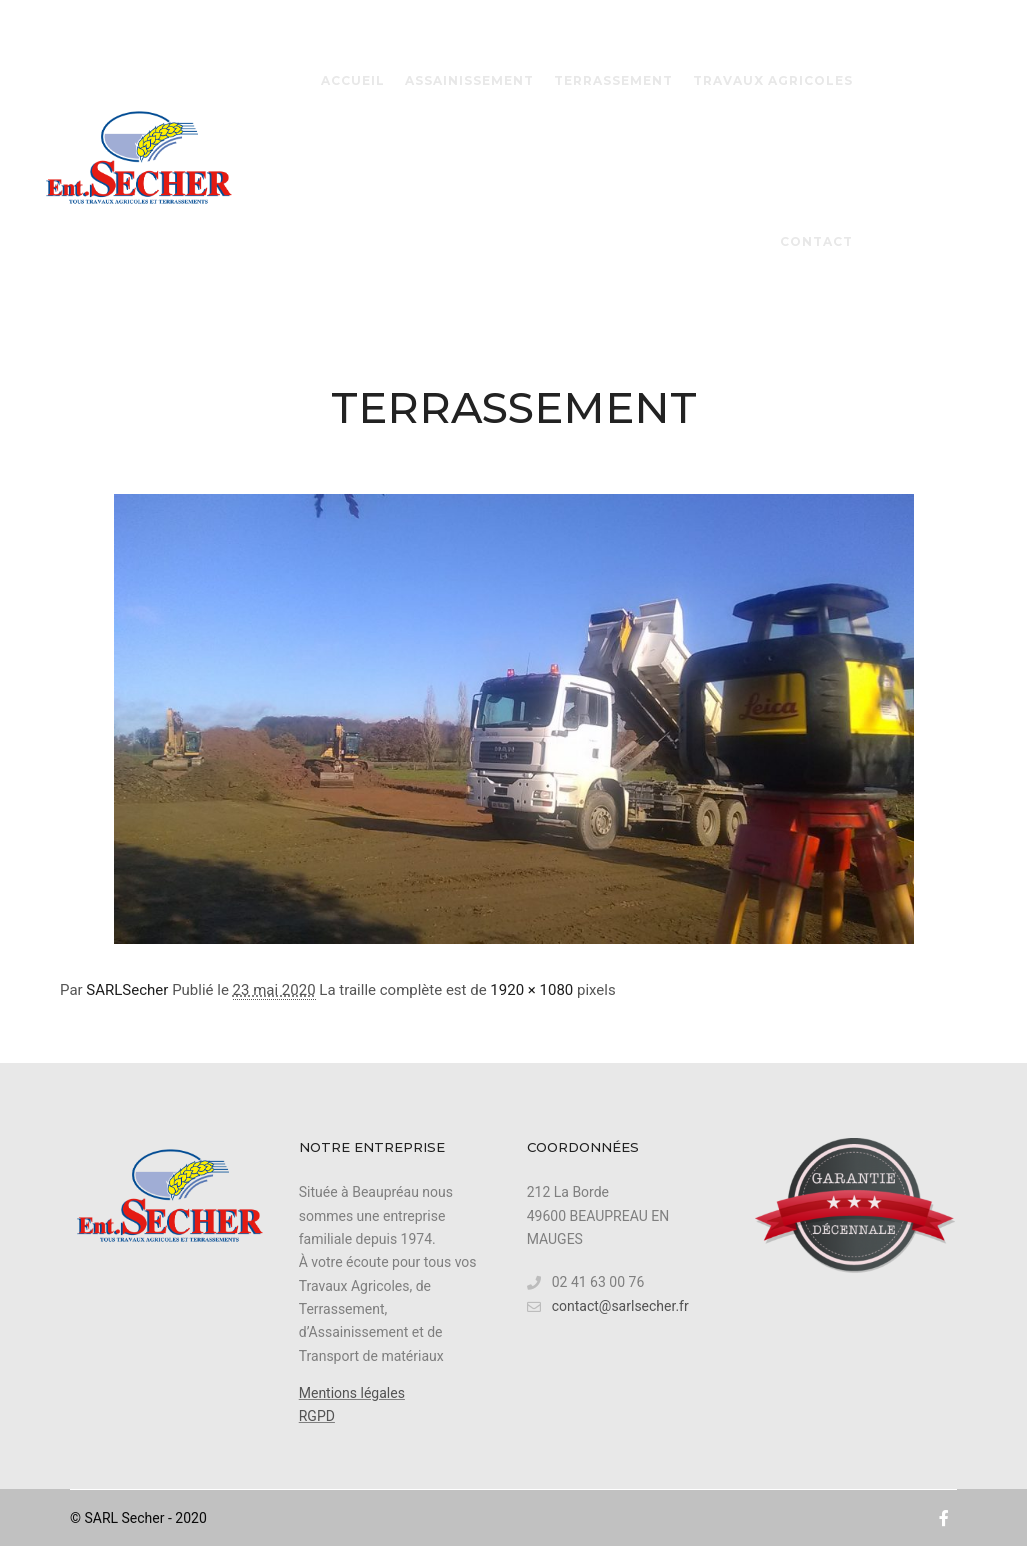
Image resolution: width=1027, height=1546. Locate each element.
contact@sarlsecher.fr (608, 1306)
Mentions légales (352, 1393)
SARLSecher (127, 990)
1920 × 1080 (531, 990)
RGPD (317, 1416)
